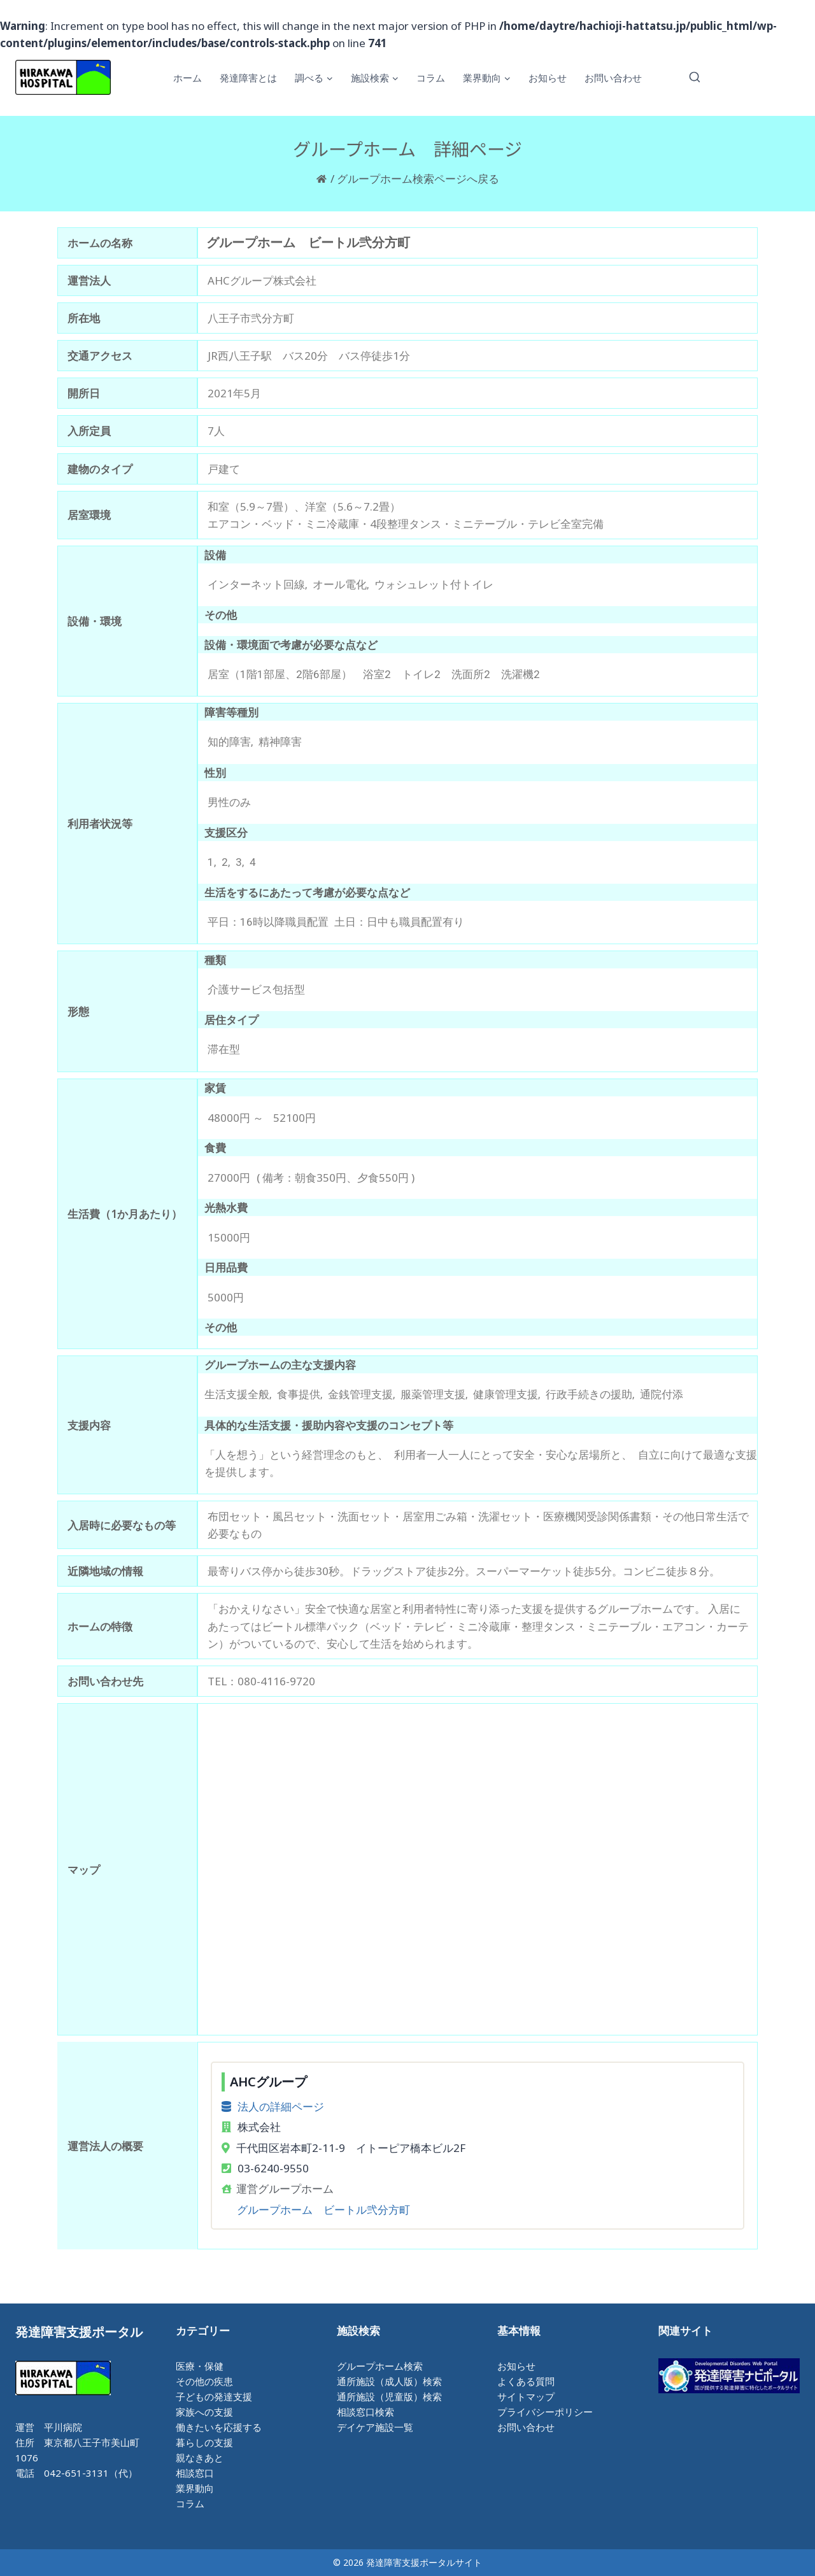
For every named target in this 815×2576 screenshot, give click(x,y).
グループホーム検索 (380, 2366)
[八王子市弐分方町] (477, 1869)
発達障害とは (248, 77)
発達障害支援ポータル (79, 2331)
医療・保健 (199, 2366)
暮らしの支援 (204, 2442)
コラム (430, 77)
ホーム (187, 77)
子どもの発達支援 (214, 2396)
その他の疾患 (204, 2381)
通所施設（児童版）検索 (389, 2396)
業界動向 (195, 2488)
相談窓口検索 (365, 2411)
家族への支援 (204, 2411)
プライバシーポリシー (545, 2411)
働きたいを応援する (219, 2427)
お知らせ (547, 77)
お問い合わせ (613, 77)
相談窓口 (195, 2472)
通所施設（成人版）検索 (389, 2381)
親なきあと (199, 2457)
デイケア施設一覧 (375, 2427)
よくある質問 (526, 2381)
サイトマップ (526, 2396)
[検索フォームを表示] (695, 78)
